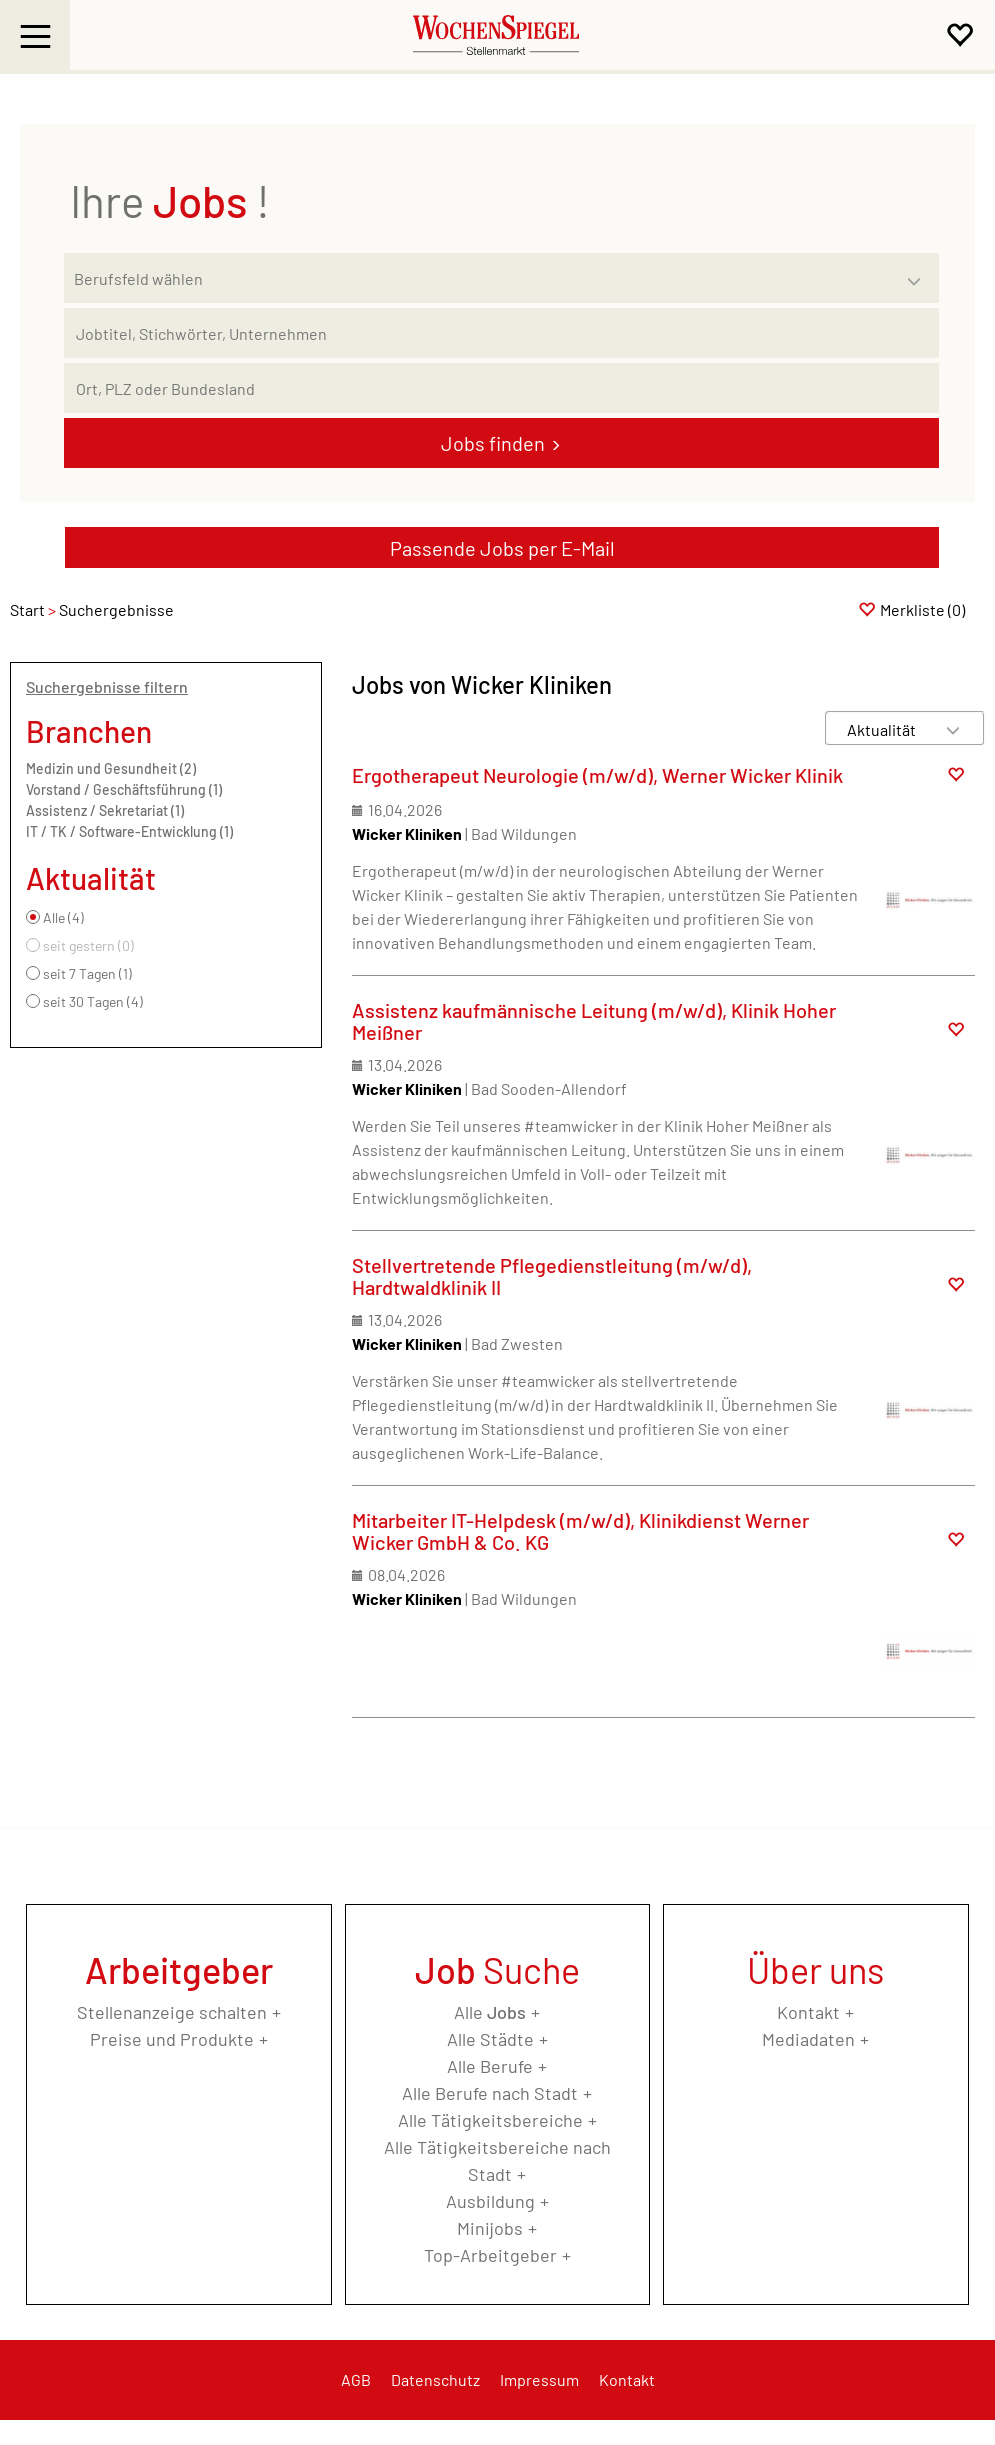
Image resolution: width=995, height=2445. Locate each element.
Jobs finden (493, 443)
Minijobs (490, 2228)
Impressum (539, 2379)
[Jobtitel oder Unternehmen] (501, 333)
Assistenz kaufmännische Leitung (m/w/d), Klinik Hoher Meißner (594, 1021)
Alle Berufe (490, 2066)
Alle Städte (490, 2039)
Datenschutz (435, 2379)
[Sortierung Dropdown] (953, 729)
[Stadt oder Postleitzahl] (501, 388)
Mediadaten (808, 2039)
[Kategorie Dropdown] (919, 273)
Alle (490, 2012)
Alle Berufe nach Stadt (490, 2093)
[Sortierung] (885, 729)
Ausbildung (490, 2201)
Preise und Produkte (172, 2039)
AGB (356, 2379)
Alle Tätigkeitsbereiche (490, 2120)
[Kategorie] (481, 278)
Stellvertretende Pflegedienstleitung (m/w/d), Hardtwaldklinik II (552, 1276)
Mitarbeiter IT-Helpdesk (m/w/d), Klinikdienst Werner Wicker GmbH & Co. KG (580, 1531)
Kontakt (808, 2012)
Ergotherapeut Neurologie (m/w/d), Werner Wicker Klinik (597, 775)
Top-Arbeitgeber (490, 2255)
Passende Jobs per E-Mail (502, 548)
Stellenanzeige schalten (172, 2012)
